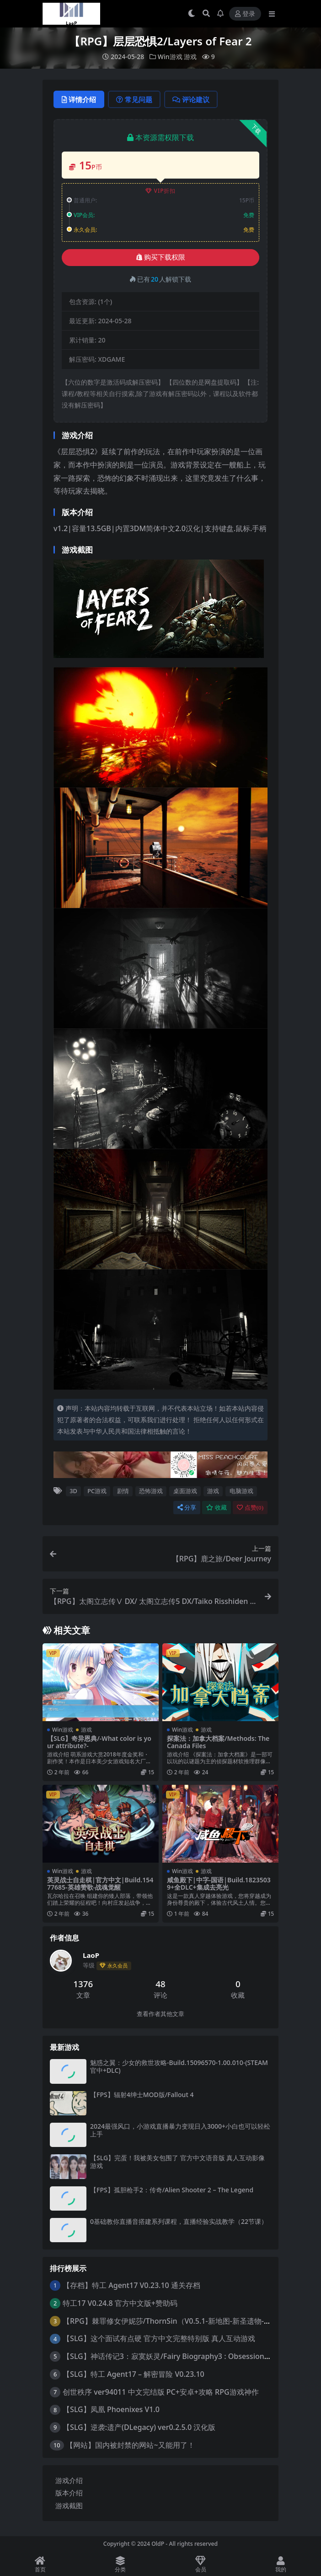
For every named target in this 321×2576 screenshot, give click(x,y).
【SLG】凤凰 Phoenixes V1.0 (111, 2409)
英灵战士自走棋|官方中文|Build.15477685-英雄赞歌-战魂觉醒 (100, 1883)
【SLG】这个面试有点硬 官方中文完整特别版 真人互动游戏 (159, 2338)
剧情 (123, 1491)
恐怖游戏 (151, 1491)
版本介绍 (69, 2492)
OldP (157, 2544)
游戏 (190, 56)
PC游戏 (97, 1491)
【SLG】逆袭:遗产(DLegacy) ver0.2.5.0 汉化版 (139, 2427)
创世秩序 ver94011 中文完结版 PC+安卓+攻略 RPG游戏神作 (161, 2392)
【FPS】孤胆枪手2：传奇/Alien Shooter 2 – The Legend (171, 2189)
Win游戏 (170, 56)
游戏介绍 (69, 2480)
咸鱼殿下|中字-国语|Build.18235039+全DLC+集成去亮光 (219, 1883)
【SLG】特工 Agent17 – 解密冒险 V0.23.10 (133, 2374)
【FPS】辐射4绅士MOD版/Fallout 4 (141, 2094)
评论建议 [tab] (190, 99)
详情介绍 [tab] (79, 99)
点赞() (250, 1507)
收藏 (216, 1507)
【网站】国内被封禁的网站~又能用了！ (130, 2445)
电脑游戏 (241, 1491)
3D (73, 1491)
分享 (186, 1507)
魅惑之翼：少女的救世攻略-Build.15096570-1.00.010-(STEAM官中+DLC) (179, 2066)
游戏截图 (69, 2505)
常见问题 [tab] (134, 99)
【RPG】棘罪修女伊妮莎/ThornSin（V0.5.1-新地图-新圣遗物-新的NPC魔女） (189, 2321)
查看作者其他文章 (160, 2014)
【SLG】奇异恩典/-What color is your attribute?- (99, 1742)
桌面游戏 (185, 1491)
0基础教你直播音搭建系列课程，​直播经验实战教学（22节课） (179, 2221)
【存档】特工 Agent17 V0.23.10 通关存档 (131, 2285)
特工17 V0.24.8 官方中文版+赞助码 (120, 2303)
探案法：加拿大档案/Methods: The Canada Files (218, 1742)
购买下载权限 (160, 257)
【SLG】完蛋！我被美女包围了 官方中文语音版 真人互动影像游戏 (177, 2161)
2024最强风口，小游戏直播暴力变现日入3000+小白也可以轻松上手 (180, 2130)
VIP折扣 (160, 191)
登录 (245, 14)
